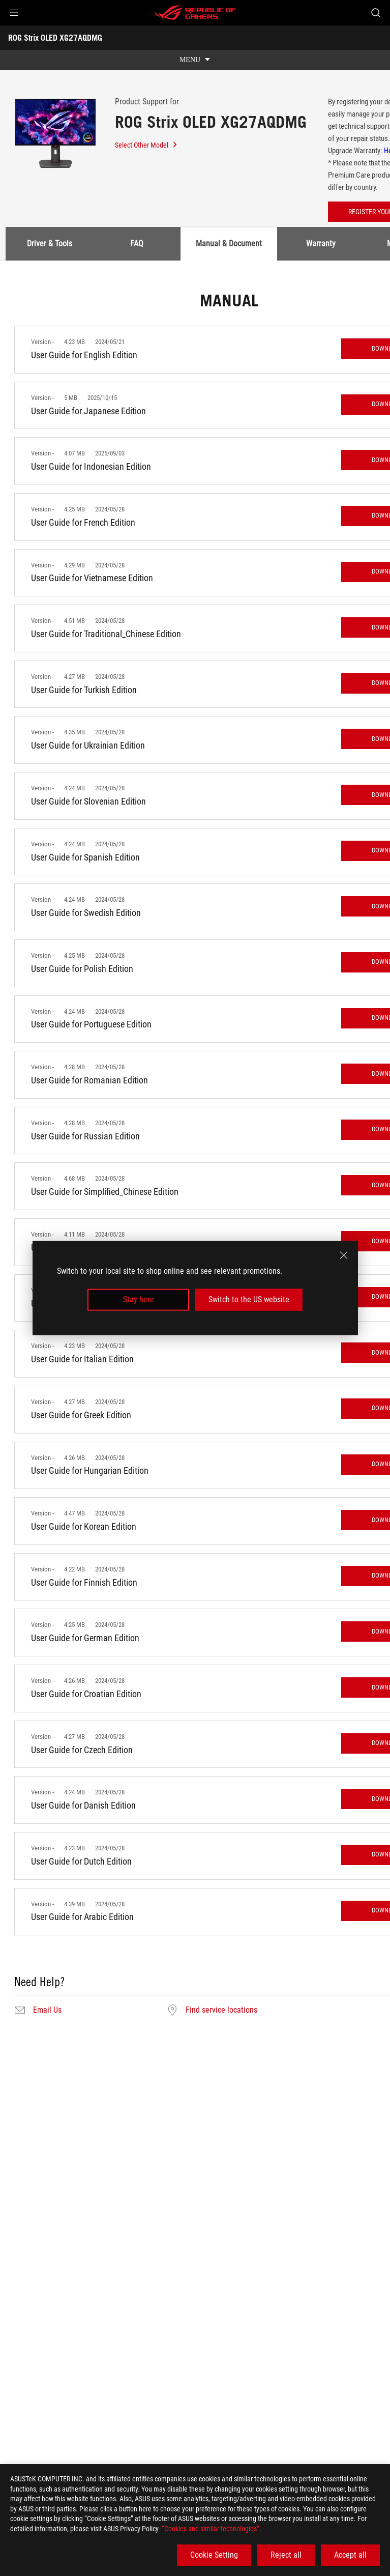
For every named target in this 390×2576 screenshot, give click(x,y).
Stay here (138, 1299)
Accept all (350, 2555)
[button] (14, 13)
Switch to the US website (248, 1299)
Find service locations (221, 2010)
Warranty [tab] (321, 243)
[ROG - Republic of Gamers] (195, 12)
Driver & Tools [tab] (49, 243)
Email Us (47, 2010)
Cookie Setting (214, 2555)
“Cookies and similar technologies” (210, 2529)
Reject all (286, 2555)
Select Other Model (146, 145)
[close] (344, 1255)
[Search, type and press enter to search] (375, 12)
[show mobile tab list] (195, 60)
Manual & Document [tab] (229, 243)
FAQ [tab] (136, 243)
